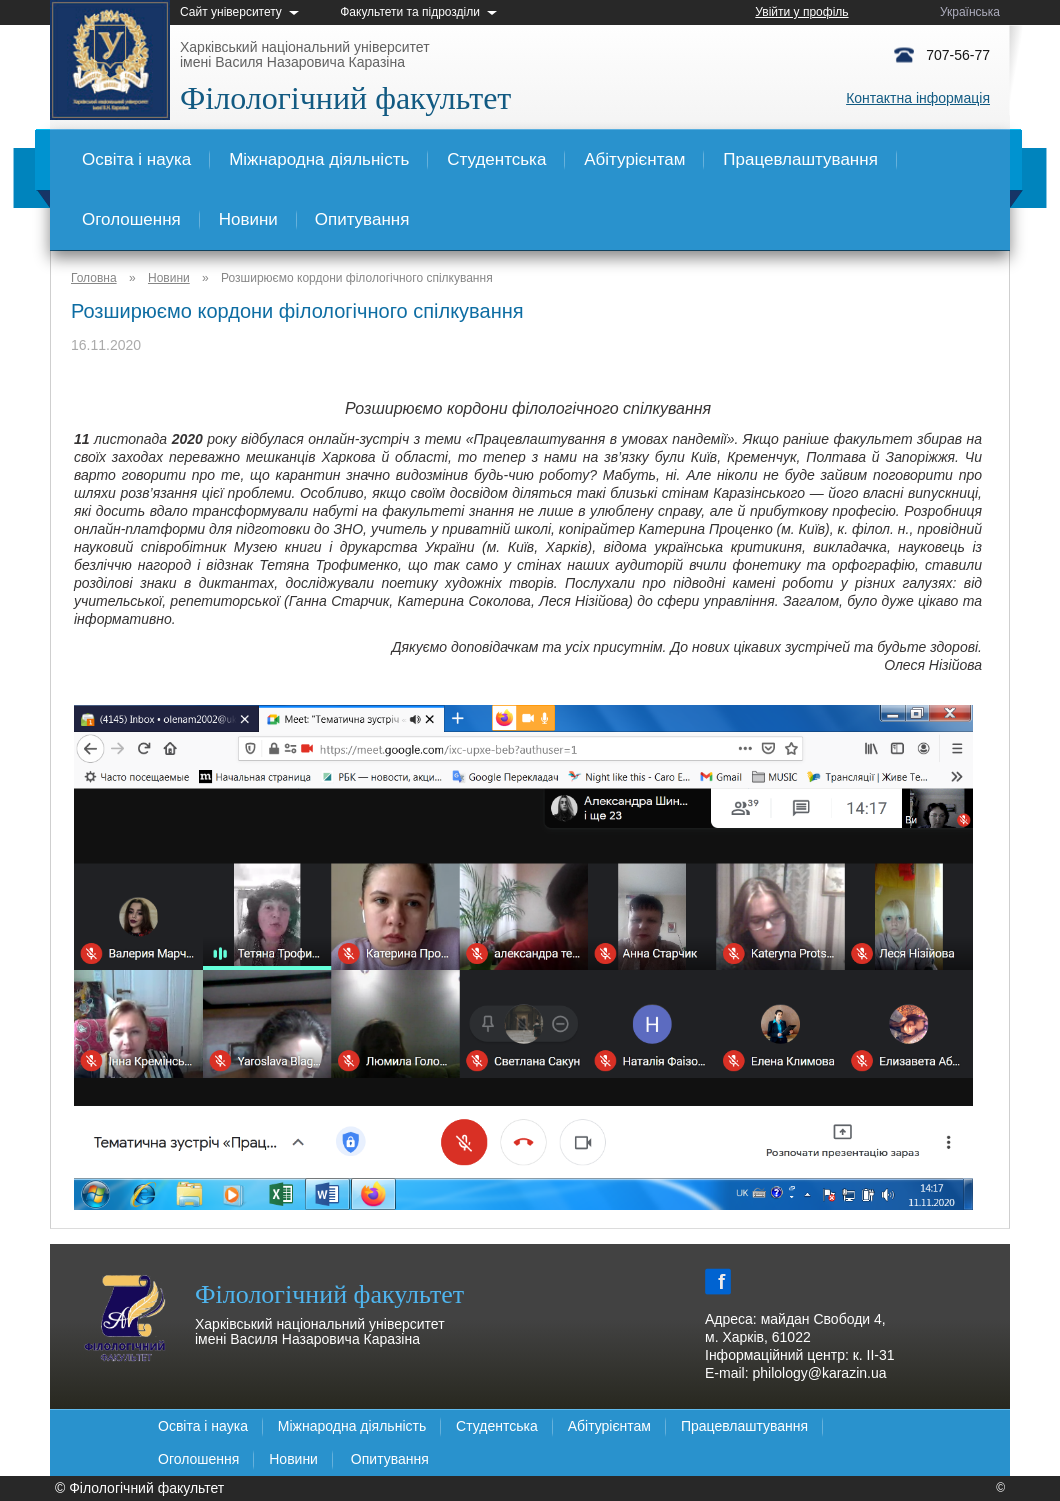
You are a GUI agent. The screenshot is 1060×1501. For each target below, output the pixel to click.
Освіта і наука (136, 159)
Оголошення (131, 219)
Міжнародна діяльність (319, 159)
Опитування (362, 219)
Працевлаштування (800, 159)
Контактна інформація (918, 98)
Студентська (496, 159)
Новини (248, 219)
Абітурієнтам (634, 159)
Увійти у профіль (801, 12)
